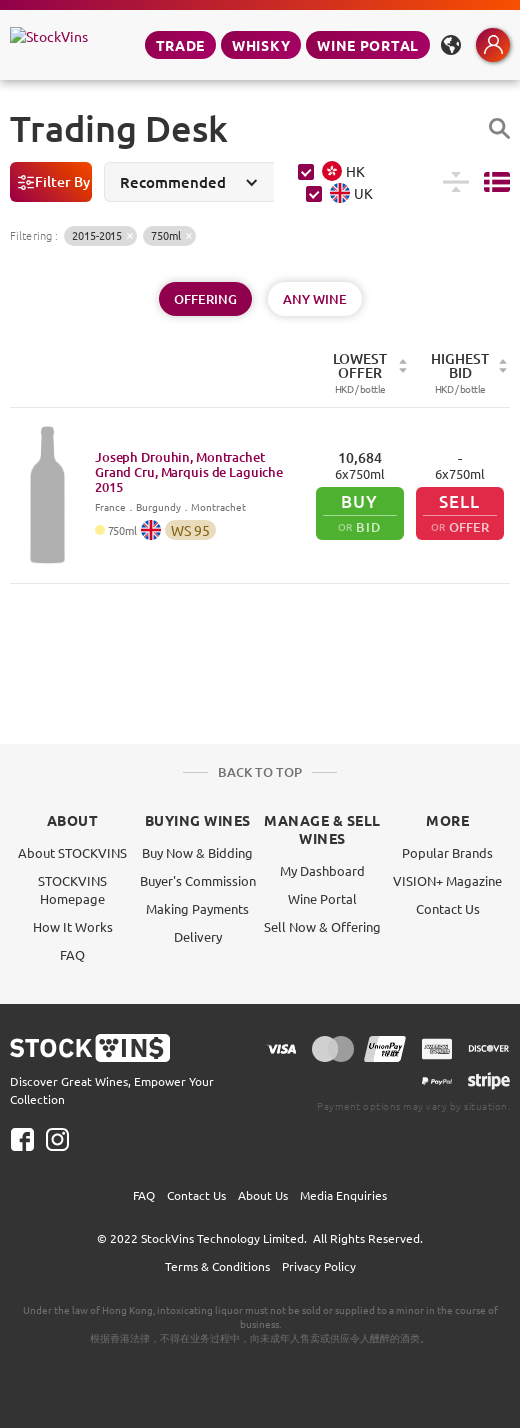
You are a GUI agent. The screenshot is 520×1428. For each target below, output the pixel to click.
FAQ (72, 954)
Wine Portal (368, 45)
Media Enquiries (343, 1195)
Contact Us (448, 908)
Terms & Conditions (217, 1266)
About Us (263, 1195)
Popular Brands (447, 852)
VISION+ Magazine (447, 880)
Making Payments (197, 908)
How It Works (73, 926)
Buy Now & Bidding (197, 852)
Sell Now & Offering (322, 926)
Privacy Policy (319, 1266)
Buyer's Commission (198, 880)
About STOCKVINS (72, 852)
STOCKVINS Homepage (72, 889)
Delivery (198, 936)
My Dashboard (322, 870)
